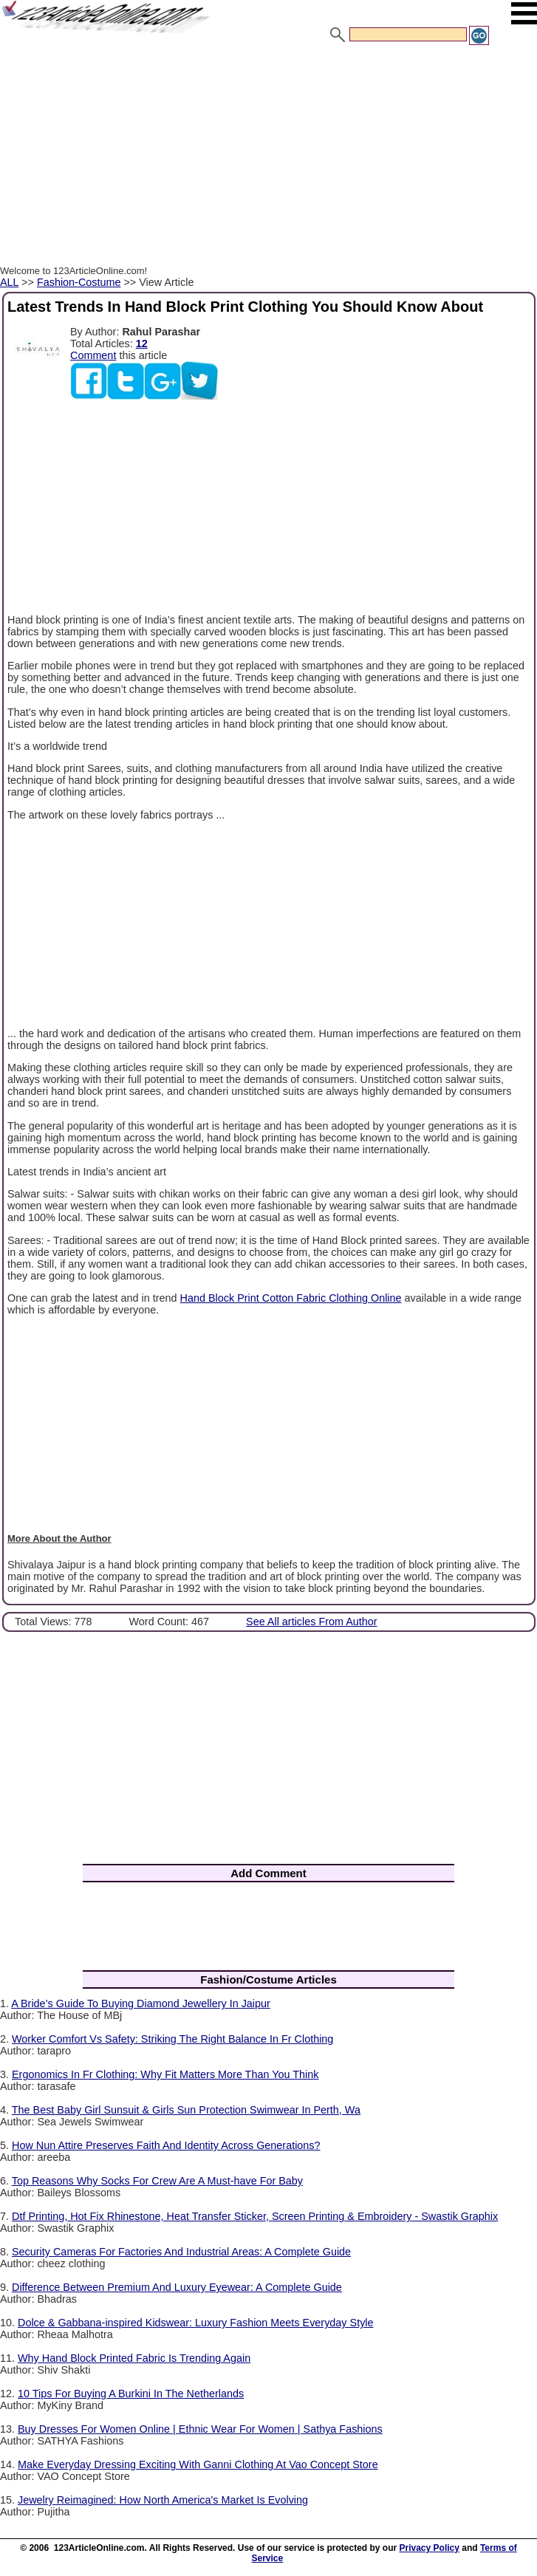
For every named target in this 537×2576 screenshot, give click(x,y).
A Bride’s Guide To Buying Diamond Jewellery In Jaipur (140, 2003)
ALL (9, 282)
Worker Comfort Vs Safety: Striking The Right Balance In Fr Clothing (172, 2039)
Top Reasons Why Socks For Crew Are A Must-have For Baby (157, 2181)
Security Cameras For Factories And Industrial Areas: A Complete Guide (181, 2252)
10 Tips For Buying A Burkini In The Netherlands (131, 2393)
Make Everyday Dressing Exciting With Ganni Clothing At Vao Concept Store (198, 2464)
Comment (93, 355)
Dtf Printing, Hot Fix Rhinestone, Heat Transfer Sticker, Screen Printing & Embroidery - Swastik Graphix (255, 2216)
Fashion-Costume (79, 282)
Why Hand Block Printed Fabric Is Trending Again (134, 2358)
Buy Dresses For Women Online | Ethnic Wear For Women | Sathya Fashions (200, 2429)
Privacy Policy (429, 2548)
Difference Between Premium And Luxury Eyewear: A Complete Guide (177, 2287)
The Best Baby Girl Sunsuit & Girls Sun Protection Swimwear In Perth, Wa (186, 2110)
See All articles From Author (311, 1621)
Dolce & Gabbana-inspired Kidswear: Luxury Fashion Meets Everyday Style (196, 2323)
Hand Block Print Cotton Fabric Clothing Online (291, 1298)
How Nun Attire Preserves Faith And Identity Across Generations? (166, 2145)
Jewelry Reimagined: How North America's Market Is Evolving (163, 2500)
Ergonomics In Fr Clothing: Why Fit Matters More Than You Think (165, 2074)
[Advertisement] (268, 157)
